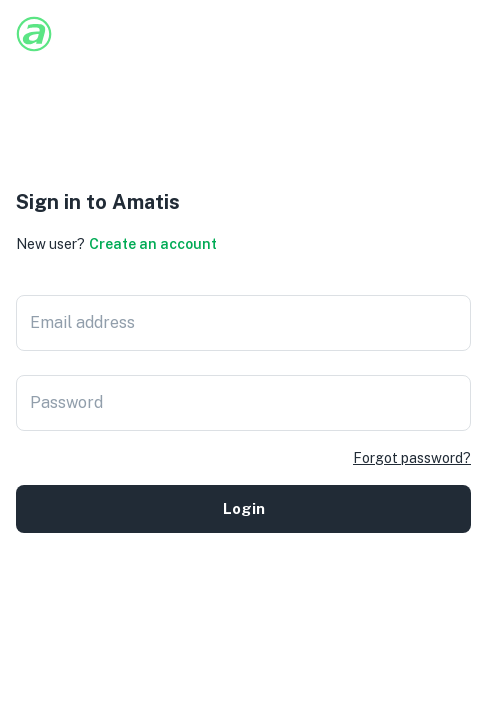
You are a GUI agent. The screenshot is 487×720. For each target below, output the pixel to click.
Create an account (153, 244)
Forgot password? (412, 458)
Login (243, 509)
